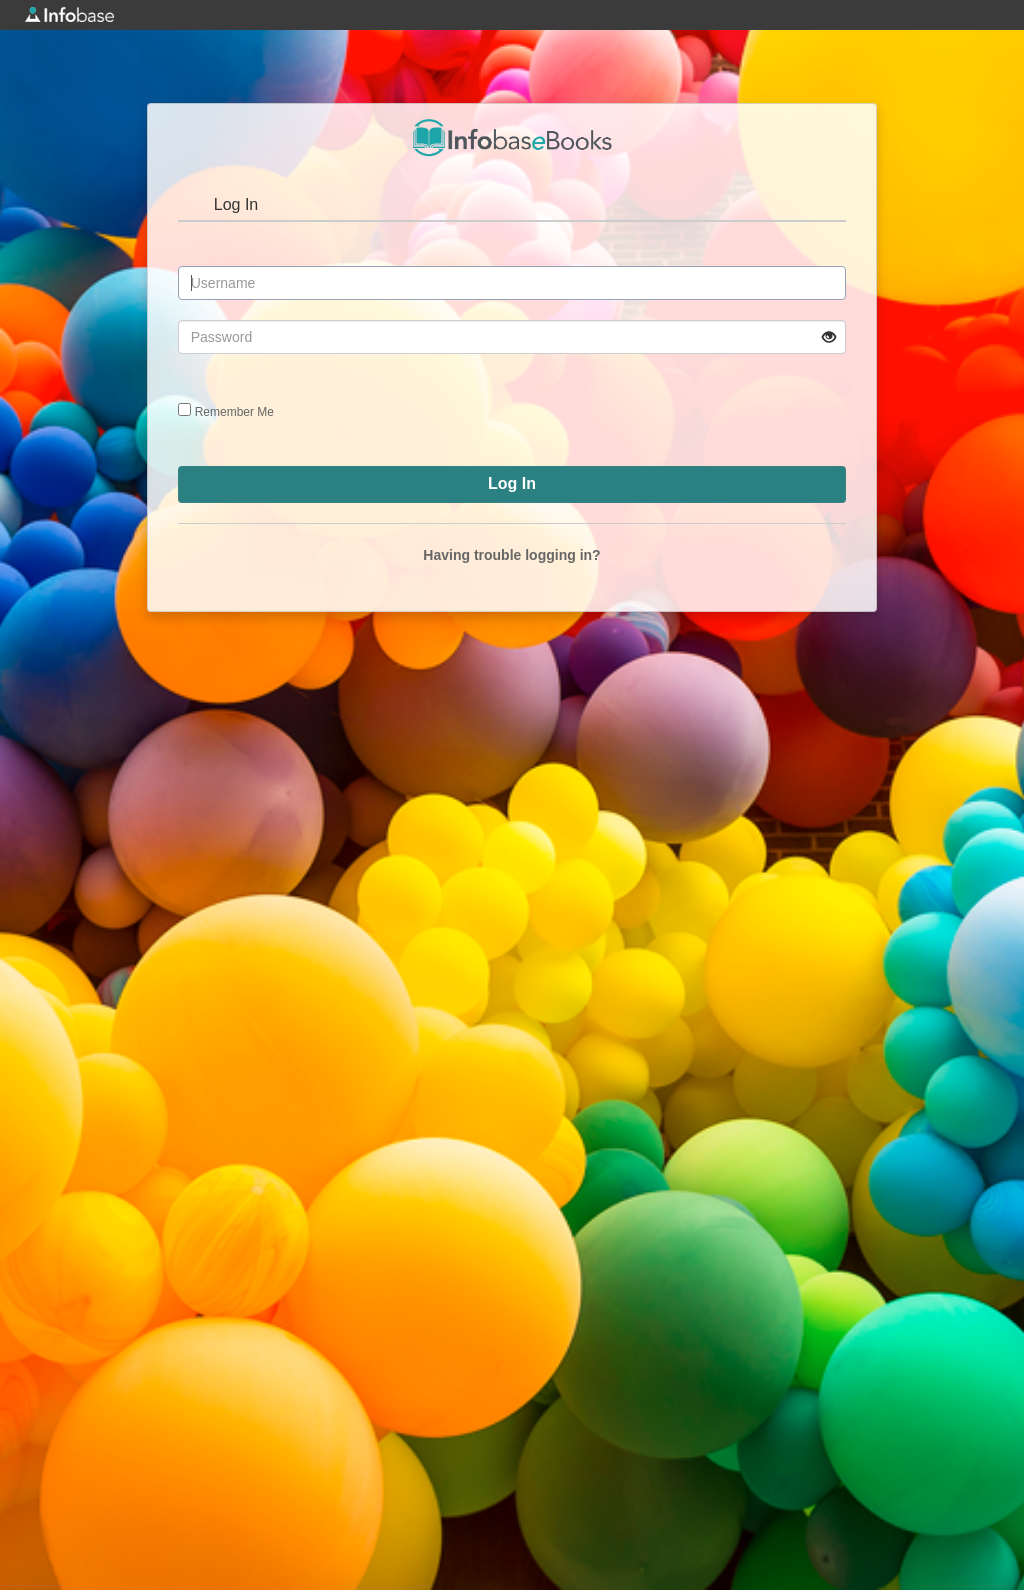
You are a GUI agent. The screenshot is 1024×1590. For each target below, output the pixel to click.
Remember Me (234, 412)
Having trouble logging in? (511, 555)
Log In (236, 204)
